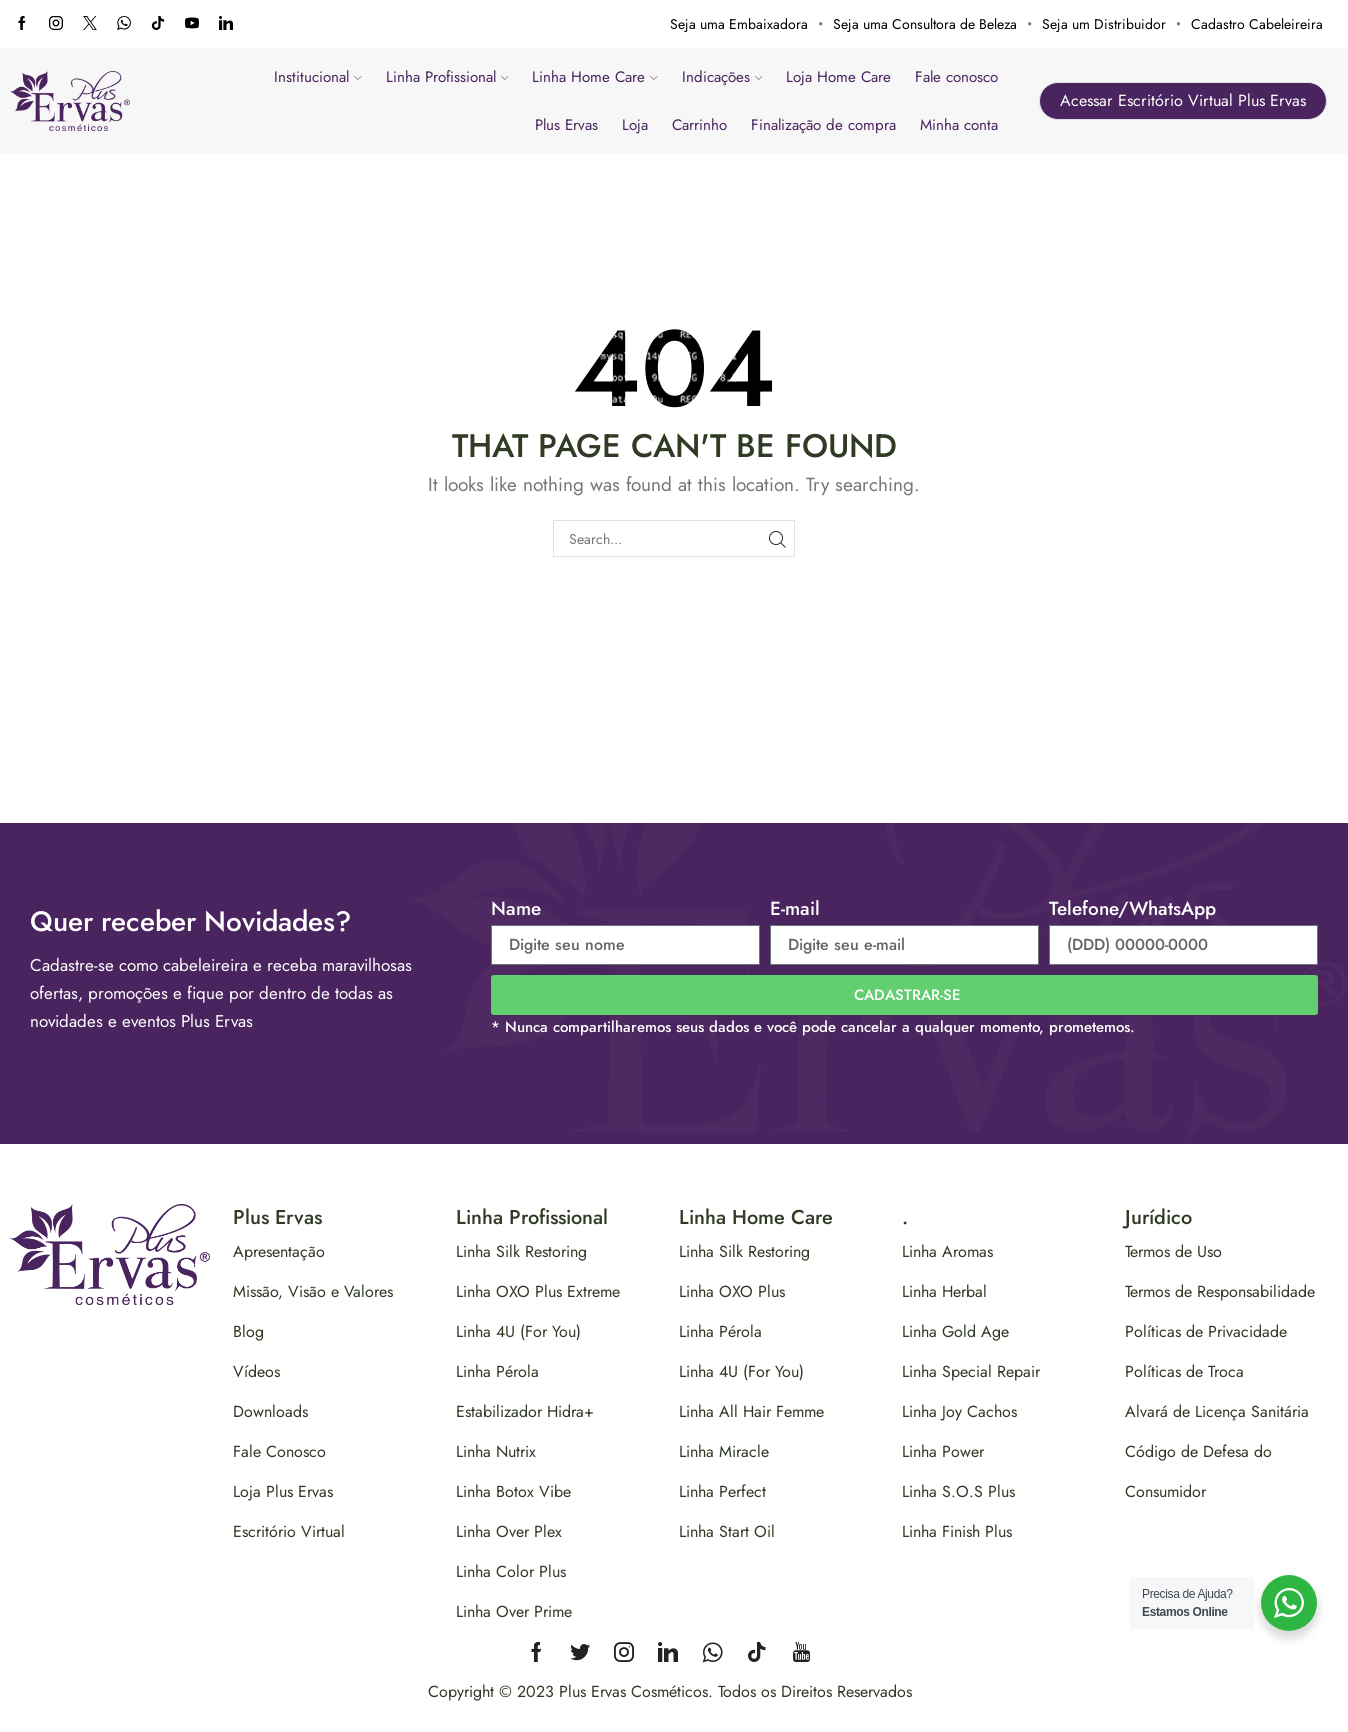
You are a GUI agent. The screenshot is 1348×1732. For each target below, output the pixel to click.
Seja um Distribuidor (1104, 24)
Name (516, 909)
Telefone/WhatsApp (1132, 909)
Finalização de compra (823, 125)
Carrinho (699, 125)
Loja (635, 125)
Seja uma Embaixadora (739, 24)
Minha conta (959, 125)
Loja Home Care (838, 77)
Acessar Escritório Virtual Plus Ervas (1183, 100)
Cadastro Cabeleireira (1257, 24)
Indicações (722, 77)
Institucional (318, 77)
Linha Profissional (447, 77)
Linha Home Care (595, 77)
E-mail (795, 909)
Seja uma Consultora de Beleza (925, 24)
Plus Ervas (566, 125)
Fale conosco (956, 77)
